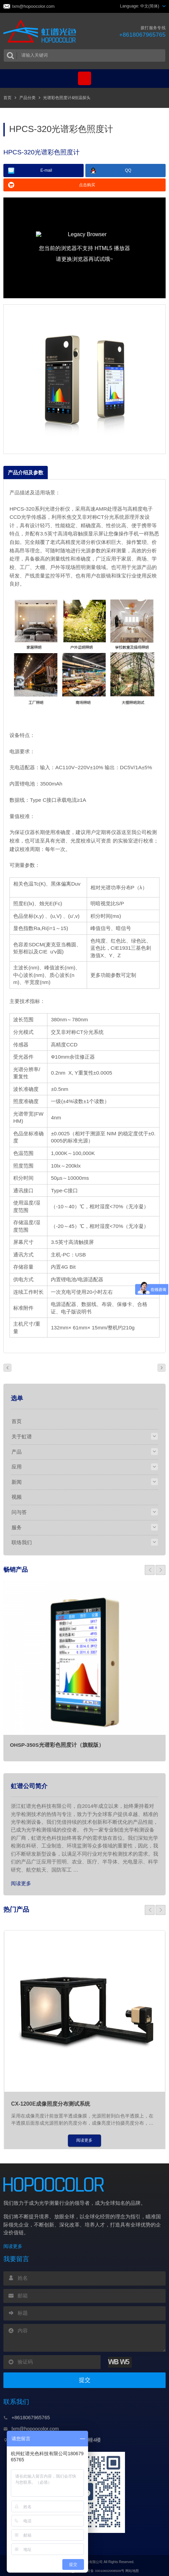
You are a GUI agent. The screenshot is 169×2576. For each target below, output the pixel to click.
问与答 (19, 1511)
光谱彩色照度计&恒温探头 (66, 97)
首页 (7, 97)
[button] (150, 1567)
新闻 (17, 1481)
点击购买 (87, 185)
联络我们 (22, 1540)
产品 (17, 1451)
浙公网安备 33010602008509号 (97, 2569)
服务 (17, 1526)
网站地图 (132, 2569)
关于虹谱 (22, 1436)
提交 (84, 2378)
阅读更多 (21, 1881)
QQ (128, 170)
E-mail (46, 170)
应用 (17, 1466)
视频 (17, 1496)
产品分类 (27, 97)
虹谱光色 (41, 31)
